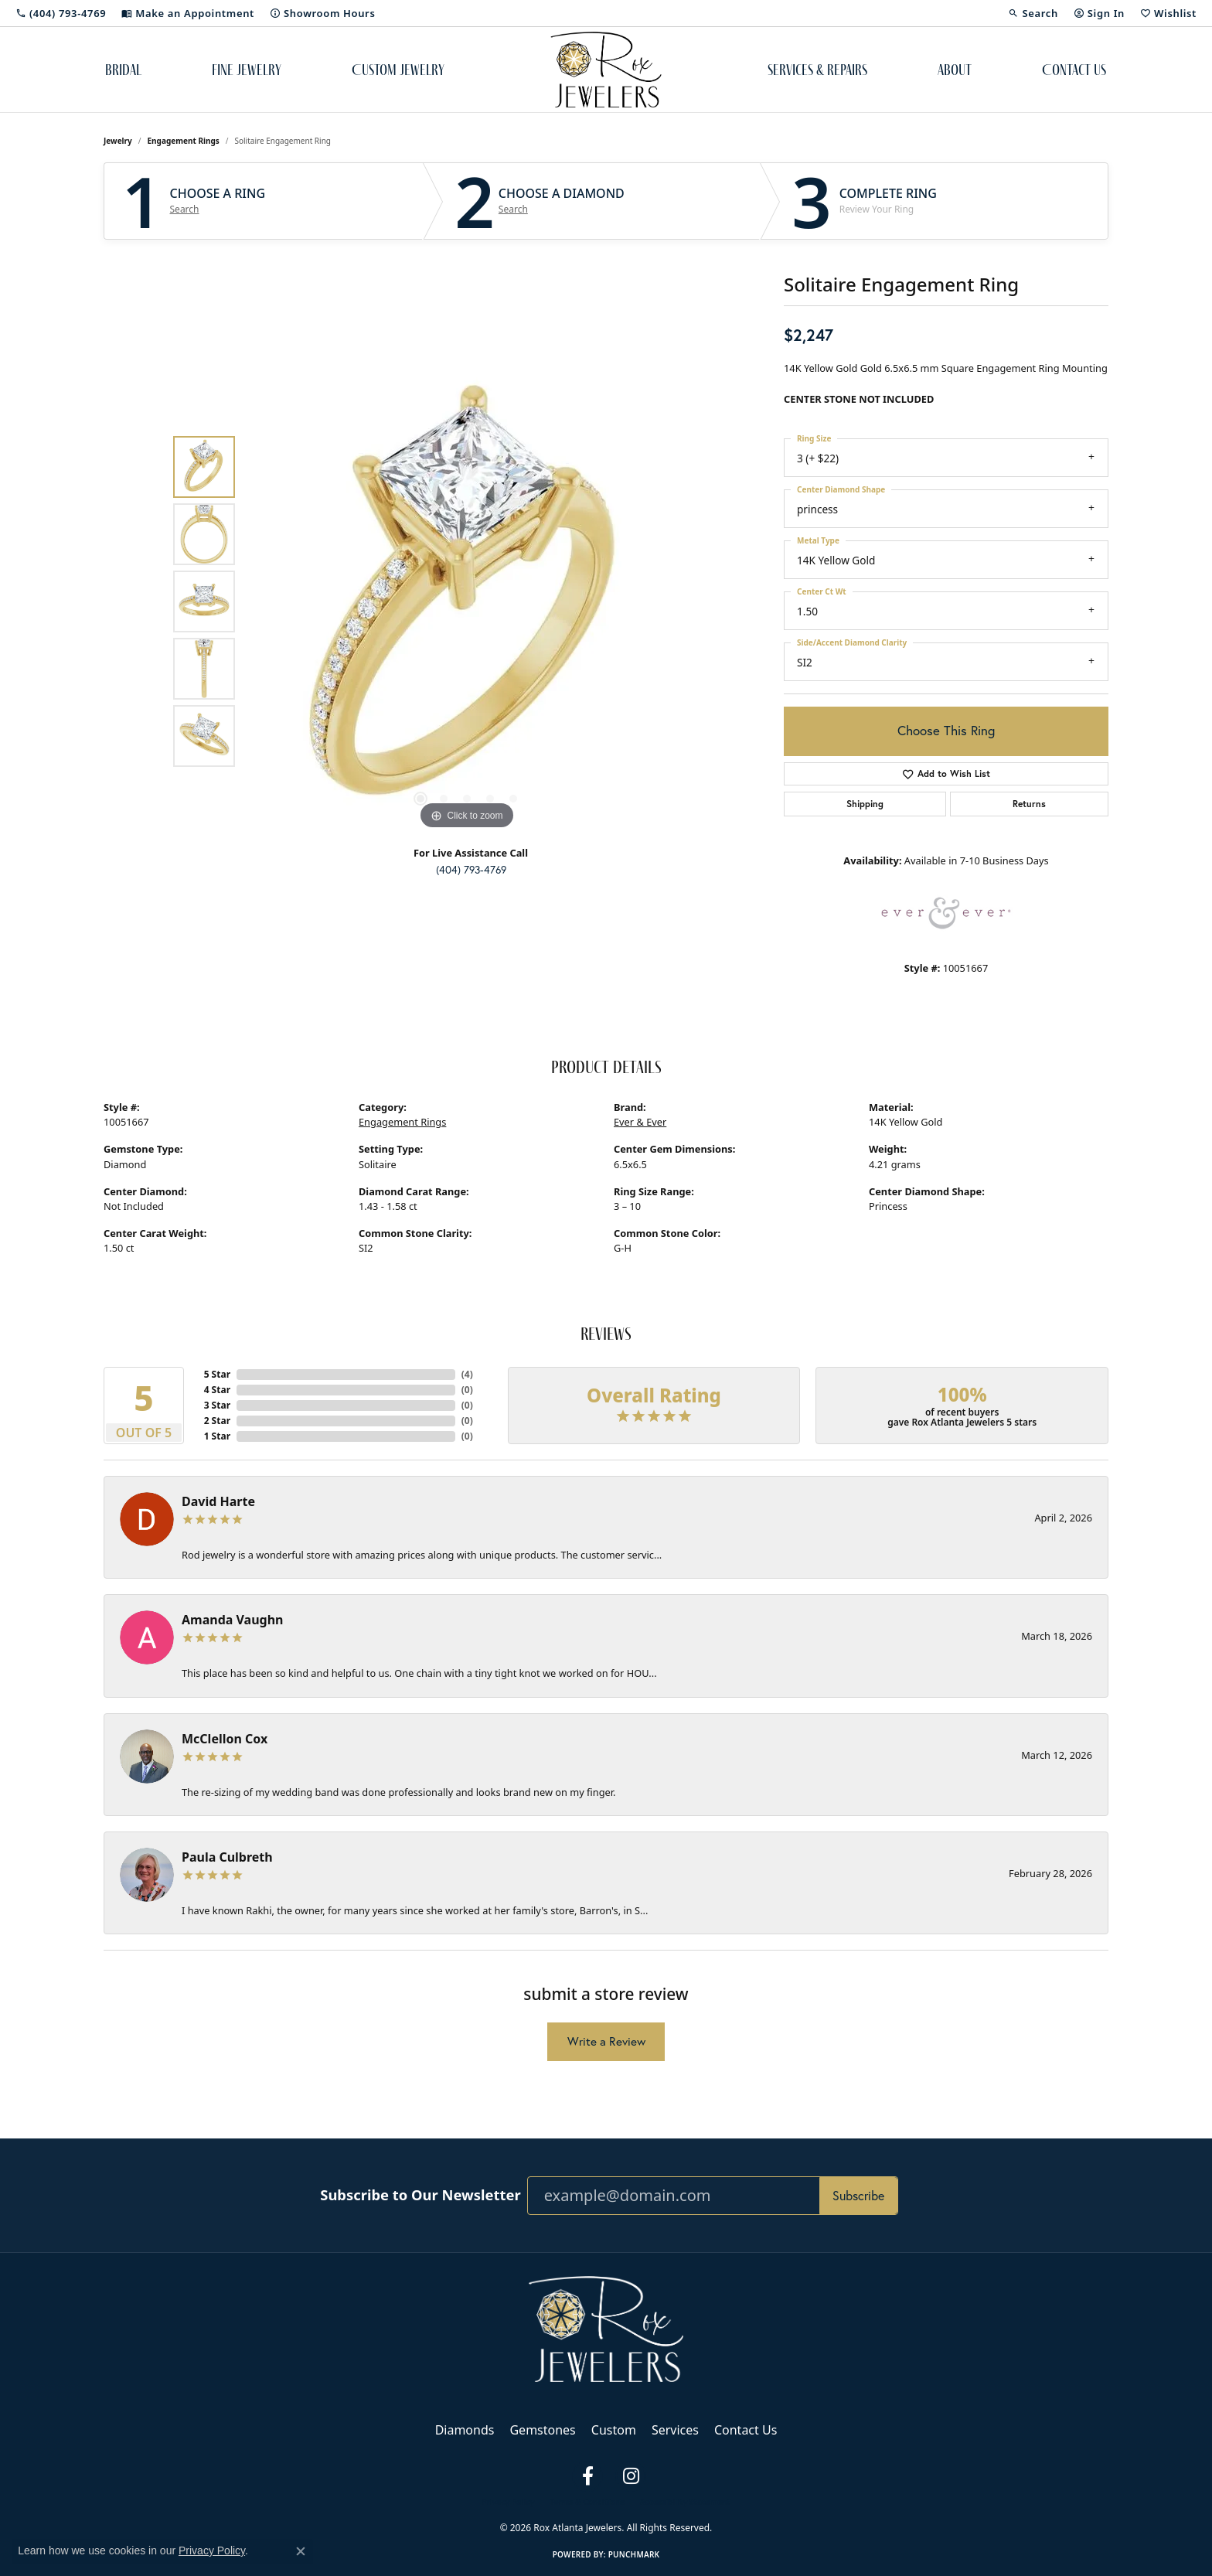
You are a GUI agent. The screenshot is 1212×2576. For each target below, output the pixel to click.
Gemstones (542, 2429)
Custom (613, 2429)
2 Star (217, 1420)
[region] (467, 601)
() (467, 1374)
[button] (1032, 13)
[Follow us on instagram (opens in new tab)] (630, 2476)
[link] (60, 13)
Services (675, 2429)
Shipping (864, 803)
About (955, 69)
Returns (1029, 803)
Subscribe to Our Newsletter (420, 2194)
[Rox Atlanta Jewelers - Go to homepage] (606, 2327)
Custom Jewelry (398, 69)
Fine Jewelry (246, 69)
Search (184, 209)
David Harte (218, 1501)
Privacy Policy (508, 2502)
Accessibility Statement (685, 2502)
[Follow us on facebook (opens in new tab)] (587, 2476)
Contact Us (1074, 69)
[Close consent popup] (300, 2551)
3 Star (217, 1405)
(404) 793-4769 (471, 870)
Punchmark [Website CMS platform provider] (634, 2554)
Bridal (123, 69)
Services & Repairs (817, 69)
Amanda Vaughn (233, 1619)
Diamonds (465, 2429)
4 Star (217, 1389)
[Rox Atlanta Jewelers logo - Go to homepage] (606, 69)
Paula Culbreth (227, 1857)
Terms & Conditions (587, 2502)
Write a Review (606, 2041)
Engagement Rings (184, 140)
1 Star (217, 1436)
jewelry (118, 140)
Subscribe (858, 2195)
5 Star (217, 1374)
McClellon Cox (224, 1738)
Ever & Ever (640, 1122)
